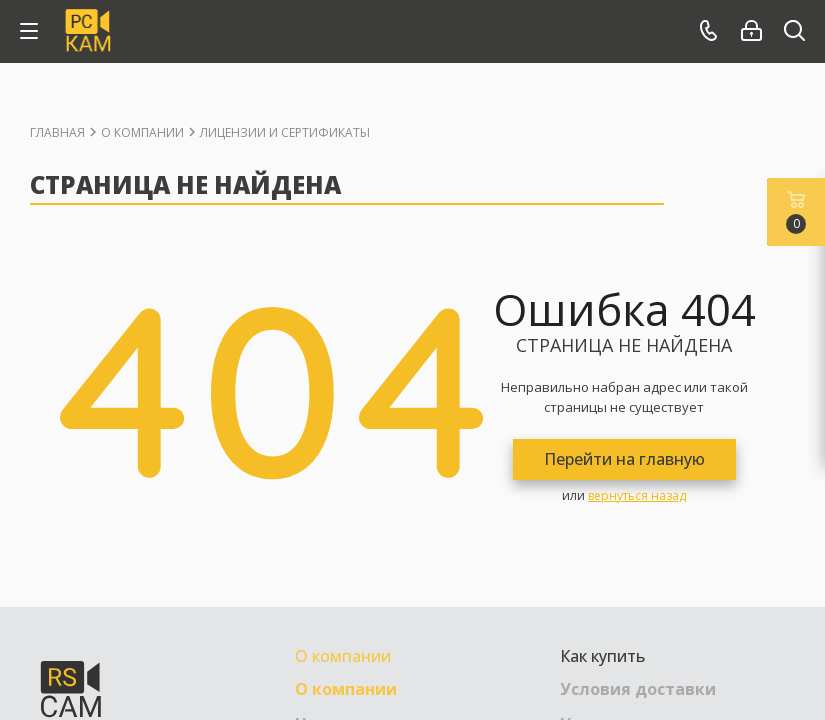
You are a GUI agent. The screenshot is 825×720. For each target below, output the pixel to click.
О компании (343, 656)
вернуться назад (637, 495)
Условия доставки (638, 689)
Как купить (602, 656)
